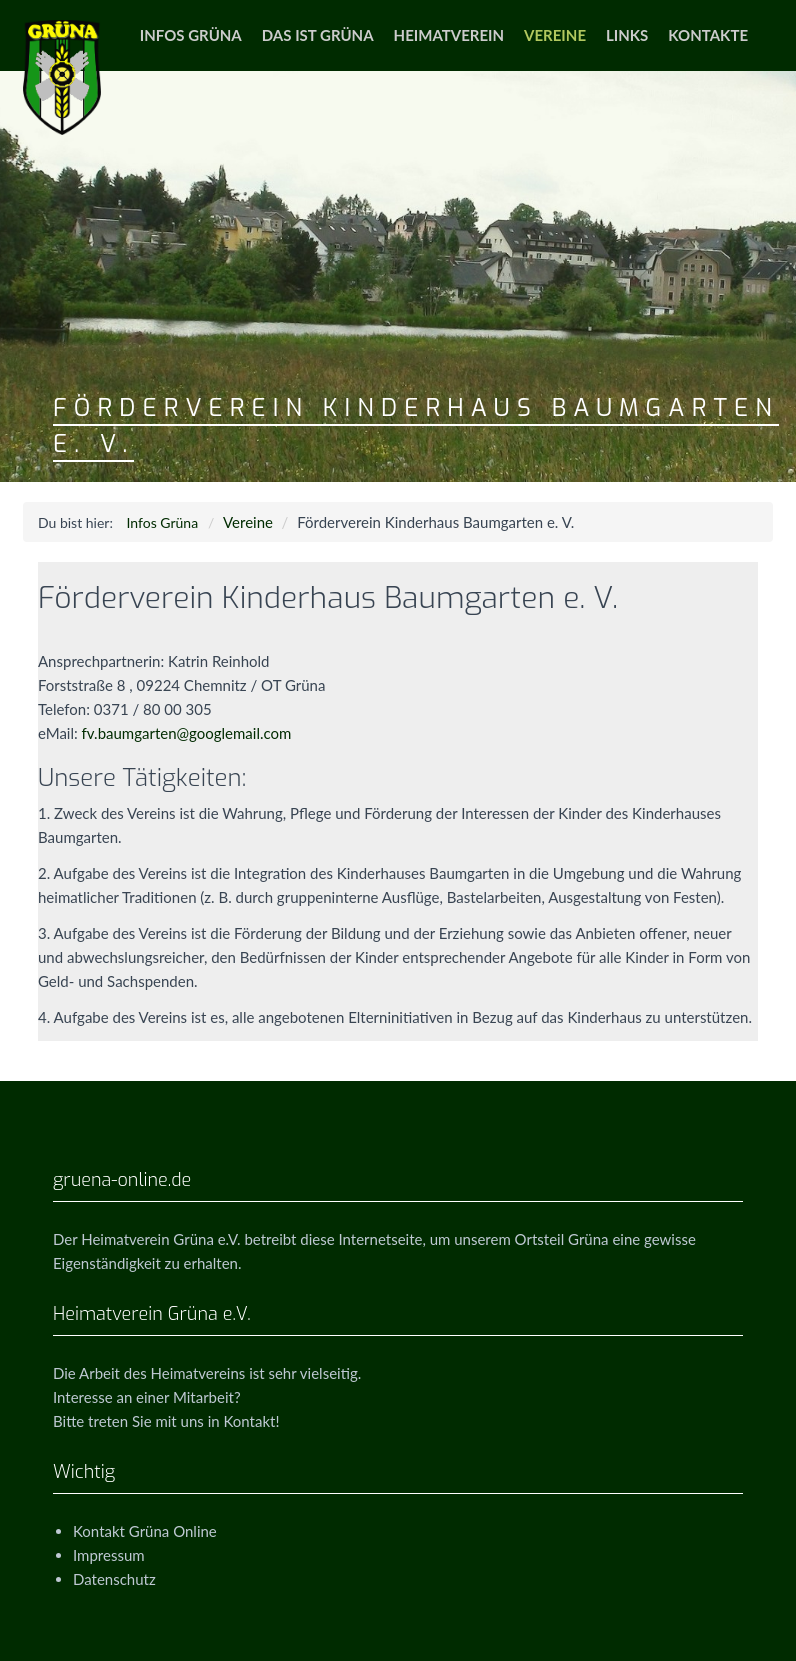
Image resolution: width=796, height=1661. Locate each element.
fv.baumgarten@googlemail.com (187, 733)
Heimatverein (449, 35)
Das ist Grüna (318, 35)
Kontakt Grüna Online (145, 1531)
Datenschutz (114, 1579)
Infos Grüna (191, 35)
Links (627, 35)
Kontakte (708, 35)
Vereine (555, 35)
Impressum (109, 1555)
